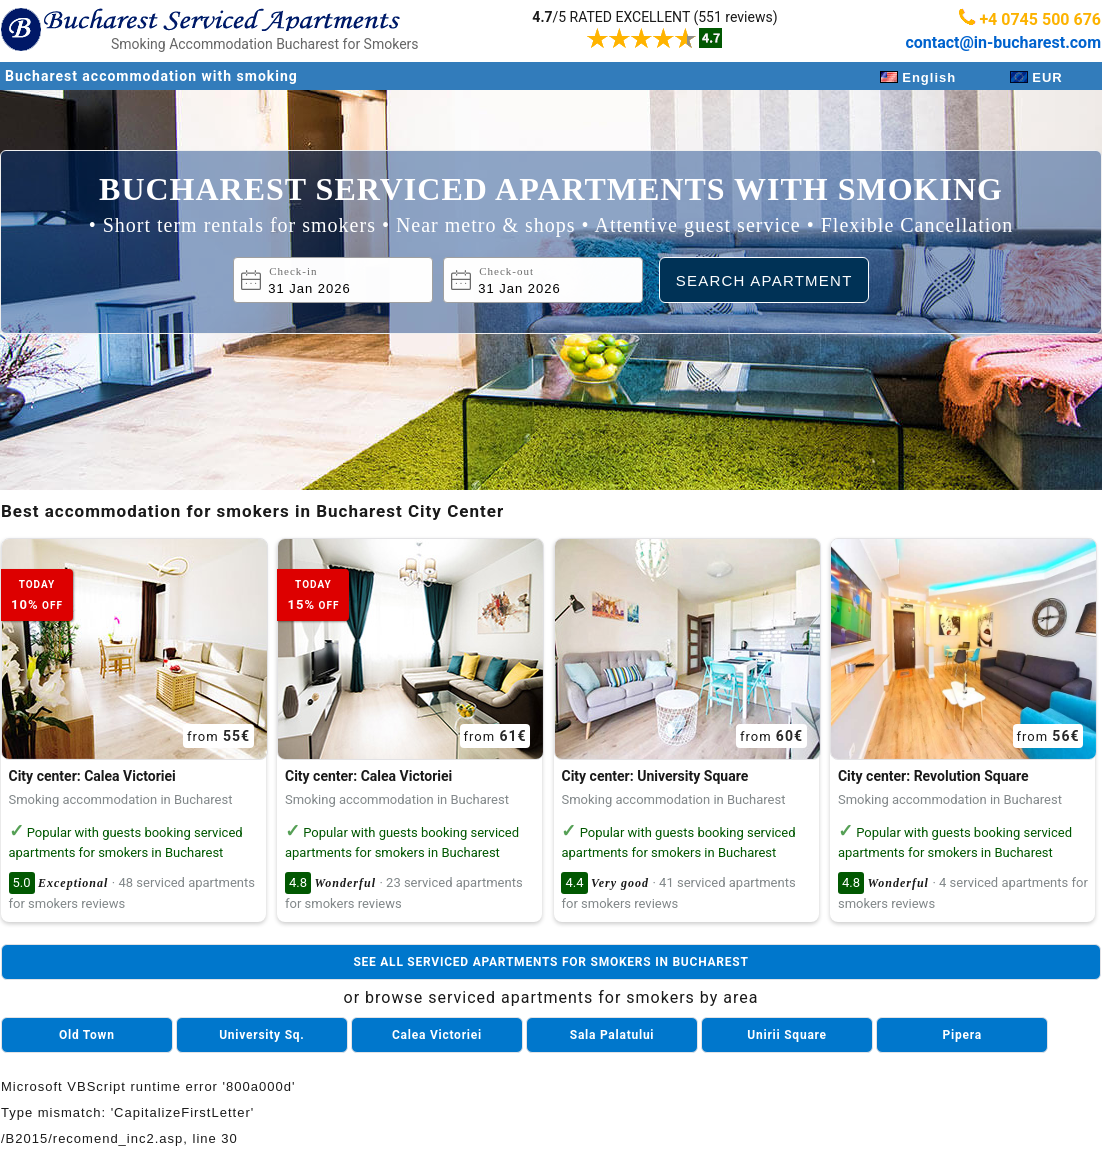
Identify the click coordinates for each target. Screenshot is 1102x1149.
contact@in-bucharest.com (1003, 42)
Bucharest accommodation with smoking (151, 76)
